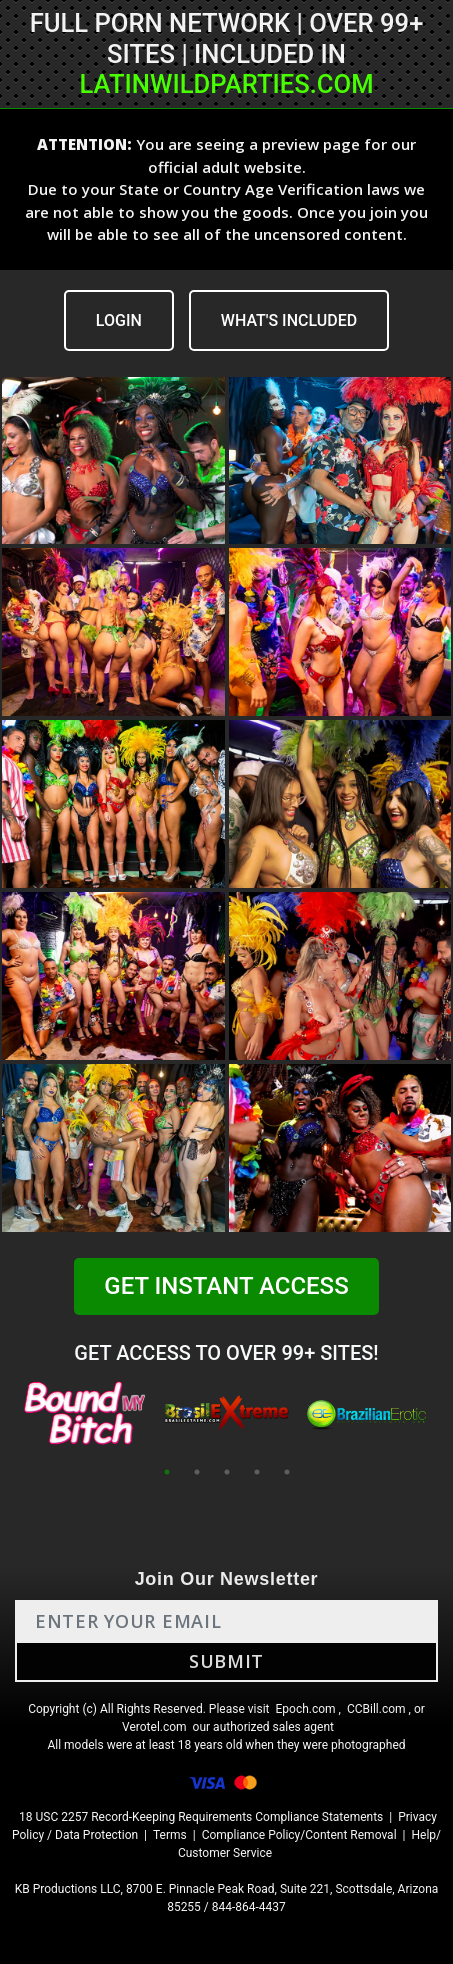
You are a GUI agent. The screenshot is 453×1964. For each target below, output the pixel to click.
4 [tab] (257, 1472)
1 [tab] (167, 1472)
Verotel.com (154, 1727)
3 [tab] (227, 1472)
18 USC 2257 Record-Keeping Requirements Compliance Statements (201, 1817)
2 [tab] (197, 1472)
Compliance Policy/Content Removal (299, 1835)
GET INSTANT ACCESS (226, 1286)
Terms (170, 1835)
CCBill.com (376, 1709)
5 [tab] (287, 1472)
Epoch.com (305, 1709)
